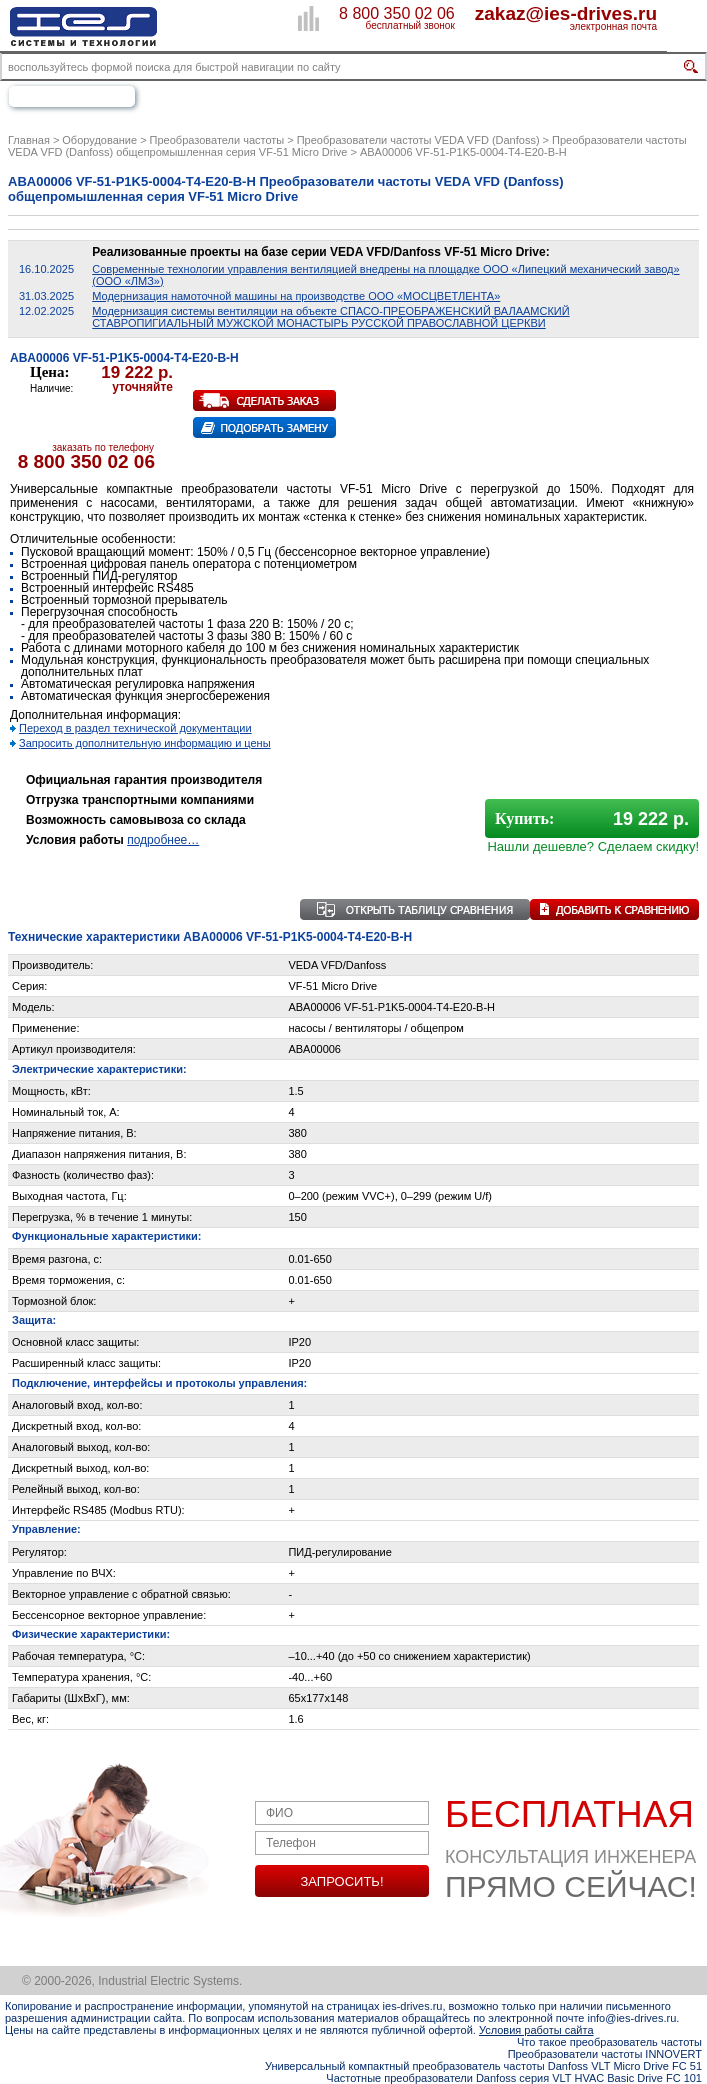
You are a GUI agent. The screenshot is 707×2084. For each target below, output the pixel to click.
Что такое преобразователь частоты (609, 2042)
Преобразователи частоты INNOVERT (605, 2054)
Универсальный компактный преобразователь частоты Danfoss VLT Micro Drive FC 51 (483, 2066)
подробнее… (163, 840)
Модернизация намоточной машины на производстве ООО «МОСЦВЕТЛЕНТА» (296, 296)
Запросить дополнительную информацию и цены (145, 743)
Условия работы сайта (536, 2030)
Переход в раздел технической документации (135, 728)
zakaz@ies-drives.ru (566, 13)
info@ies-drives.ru (632, 2018)
